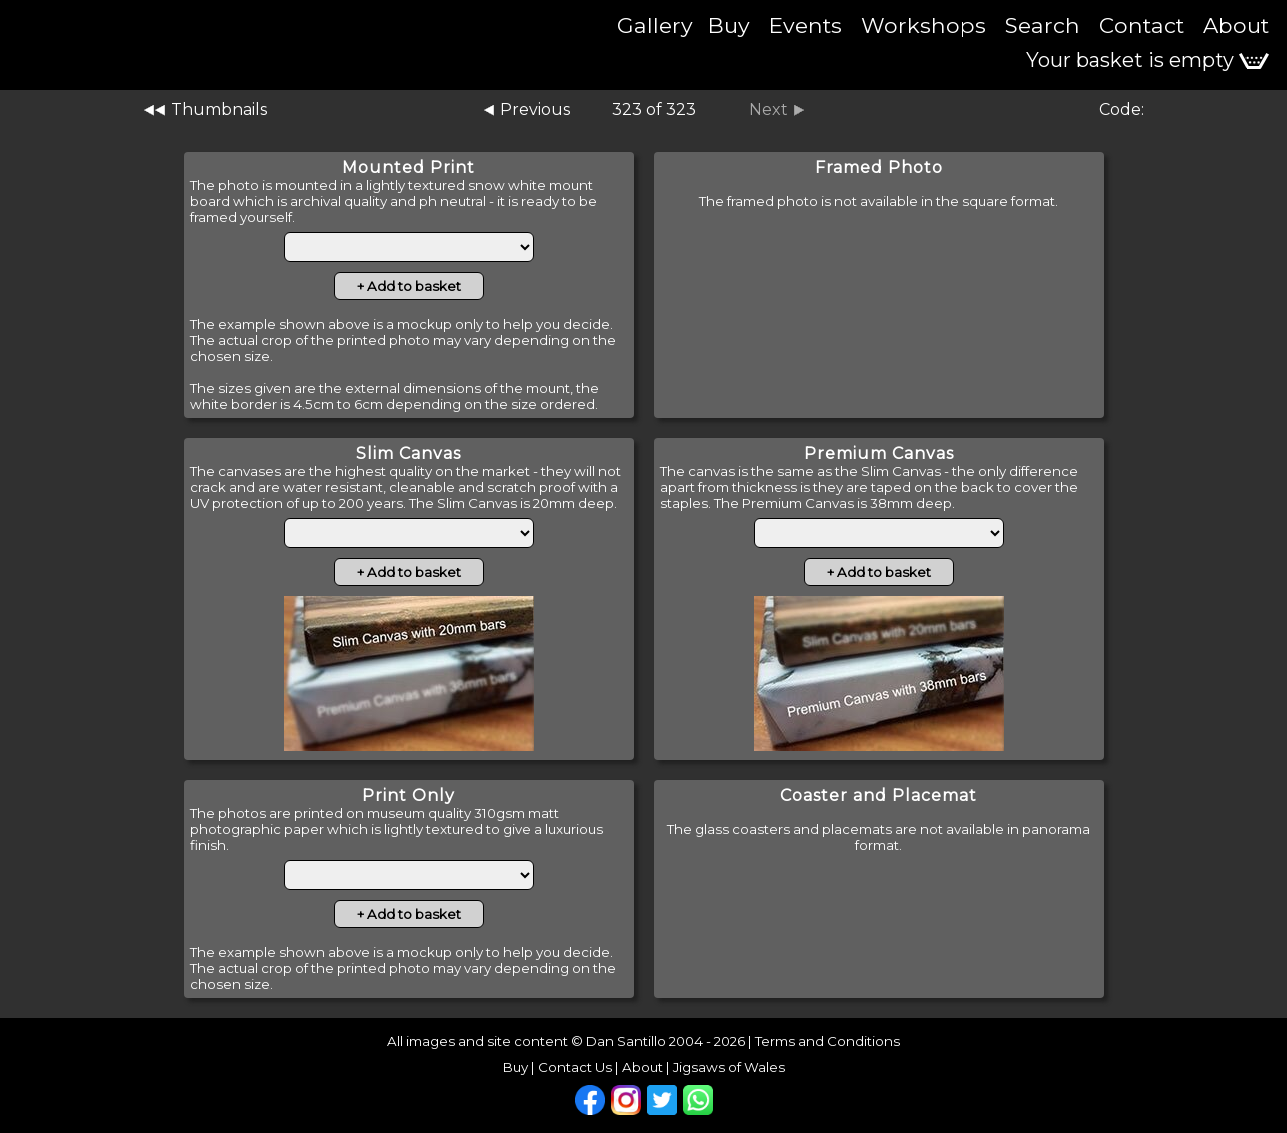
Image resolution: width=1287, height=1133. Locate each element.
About (1236, 25)
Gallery (655, 25)
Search (1042, 25)
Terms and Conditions (827, 1041)
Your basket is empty (1147, 60)
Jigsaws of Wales (729, 1067)
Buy (729, 25)
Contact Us (575, 1067)
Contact (1141, 25)
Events (805, 25)
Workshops (923, 25)
